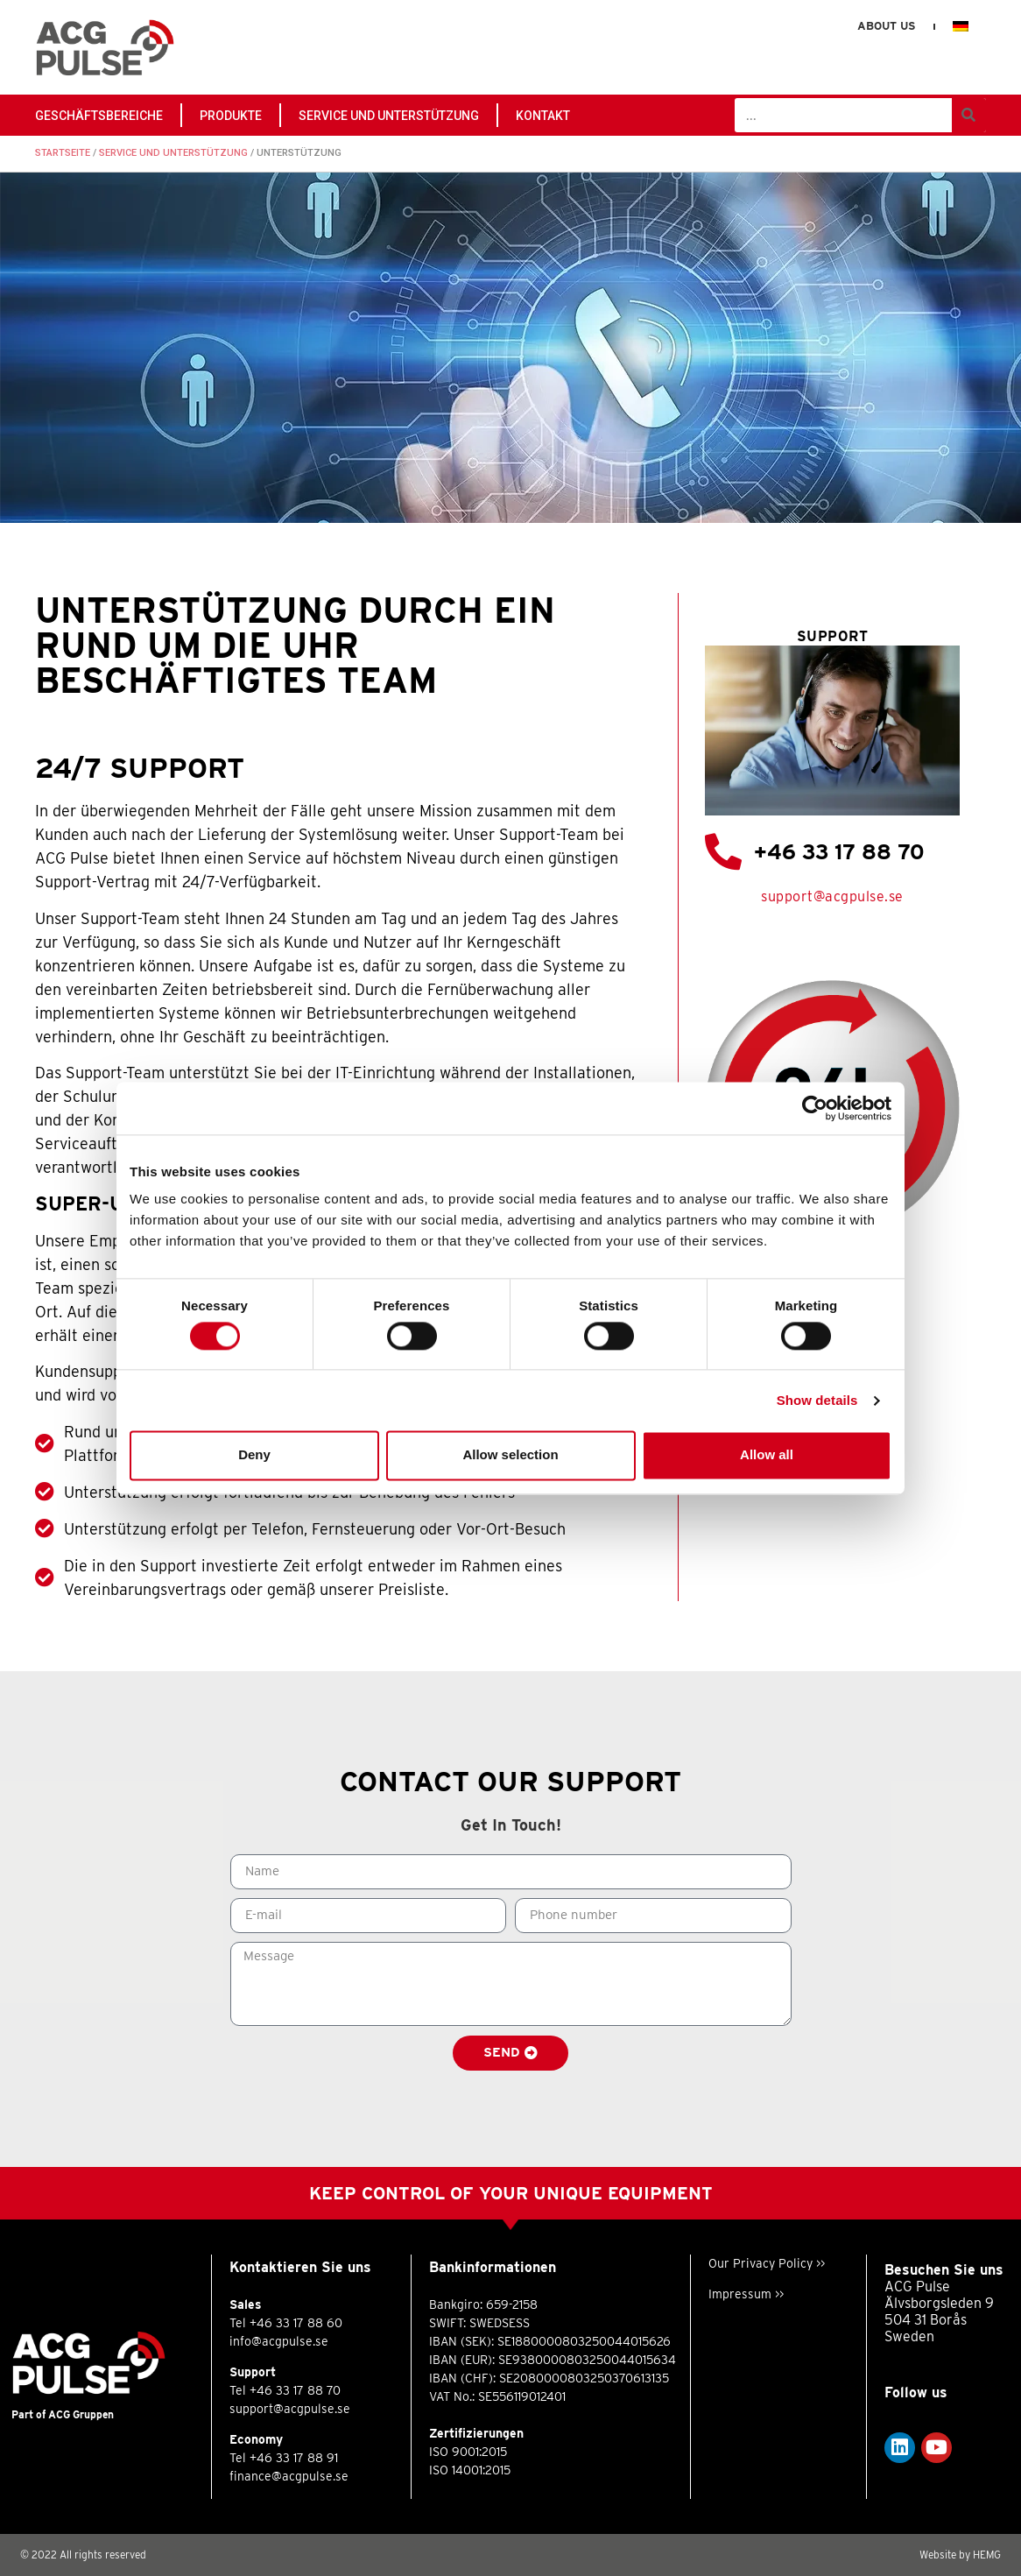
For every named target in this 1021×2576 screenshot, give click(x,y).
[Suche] (969, 115)
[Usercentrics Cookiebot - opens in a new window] (814, 1108)
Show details (817, 1400)
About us (886, 25)
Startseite (62, 153)
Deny (254, 1455)
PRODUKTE (231, 116)
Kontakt (543, 116)
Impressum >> (746, 2294)
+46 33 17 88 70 (839, 852)
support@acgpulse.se (832, 896)
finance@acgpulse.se (289, 2476)
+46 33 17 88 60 (296, 2323)
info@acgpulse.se (278, 2341)
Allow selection (510, 1455)
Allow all (766, 1455)
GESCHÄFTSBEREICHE (99, 116)
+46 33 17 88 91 (294, 2458)
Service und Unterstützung (389, 116)
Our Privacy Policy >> (766, 2263)
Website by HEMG (960, 2554)
